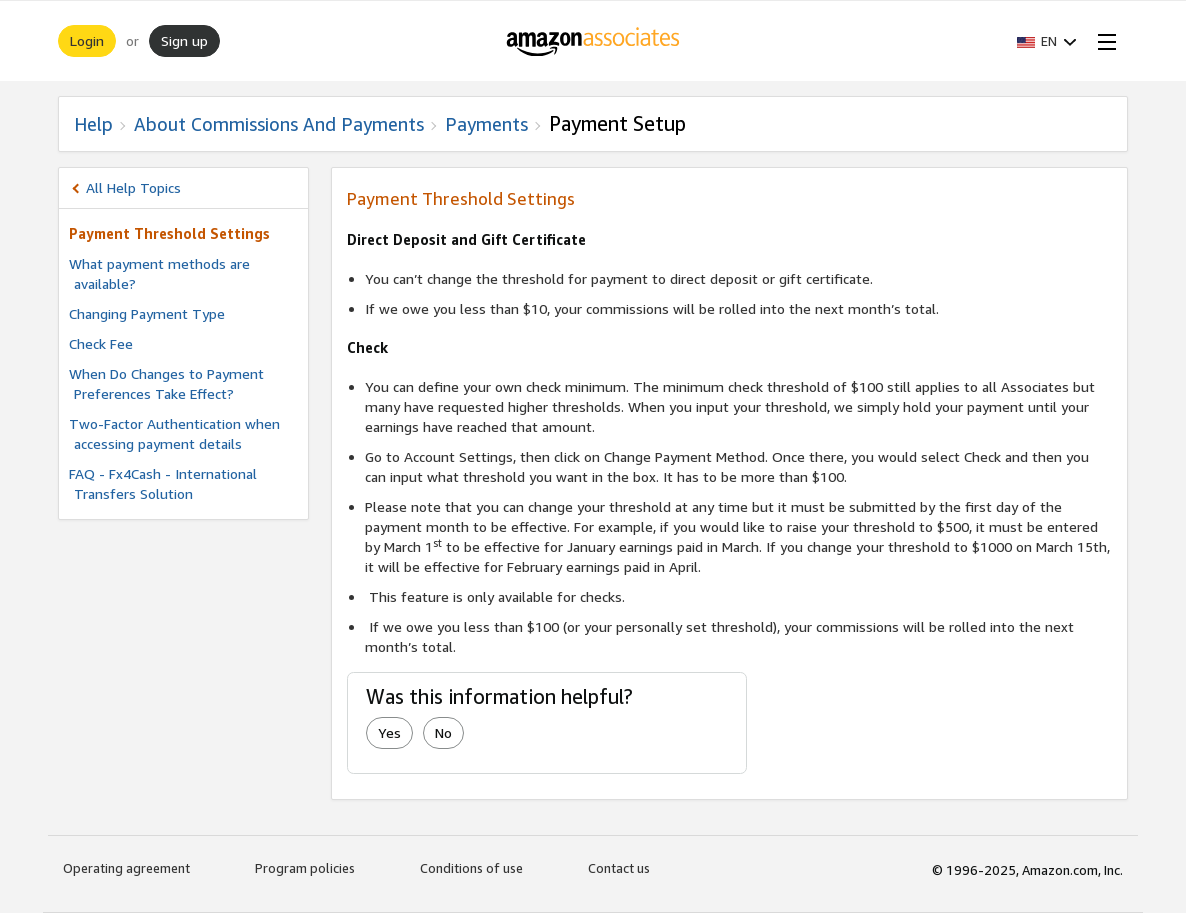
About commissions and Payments (279, 124)
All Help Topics (133, 187)
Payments (486, 124)
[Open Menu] (1103, 41)
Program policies (305, 868)
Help (93, 124)
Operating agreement (126, 868)
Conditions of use (471, 868)
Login (87, 40)
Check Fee (101, 343)
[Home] (593, 41)
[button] (1047, 41)
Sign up (184, 40)
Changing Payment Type (147, 313)
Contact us (619, 868)
